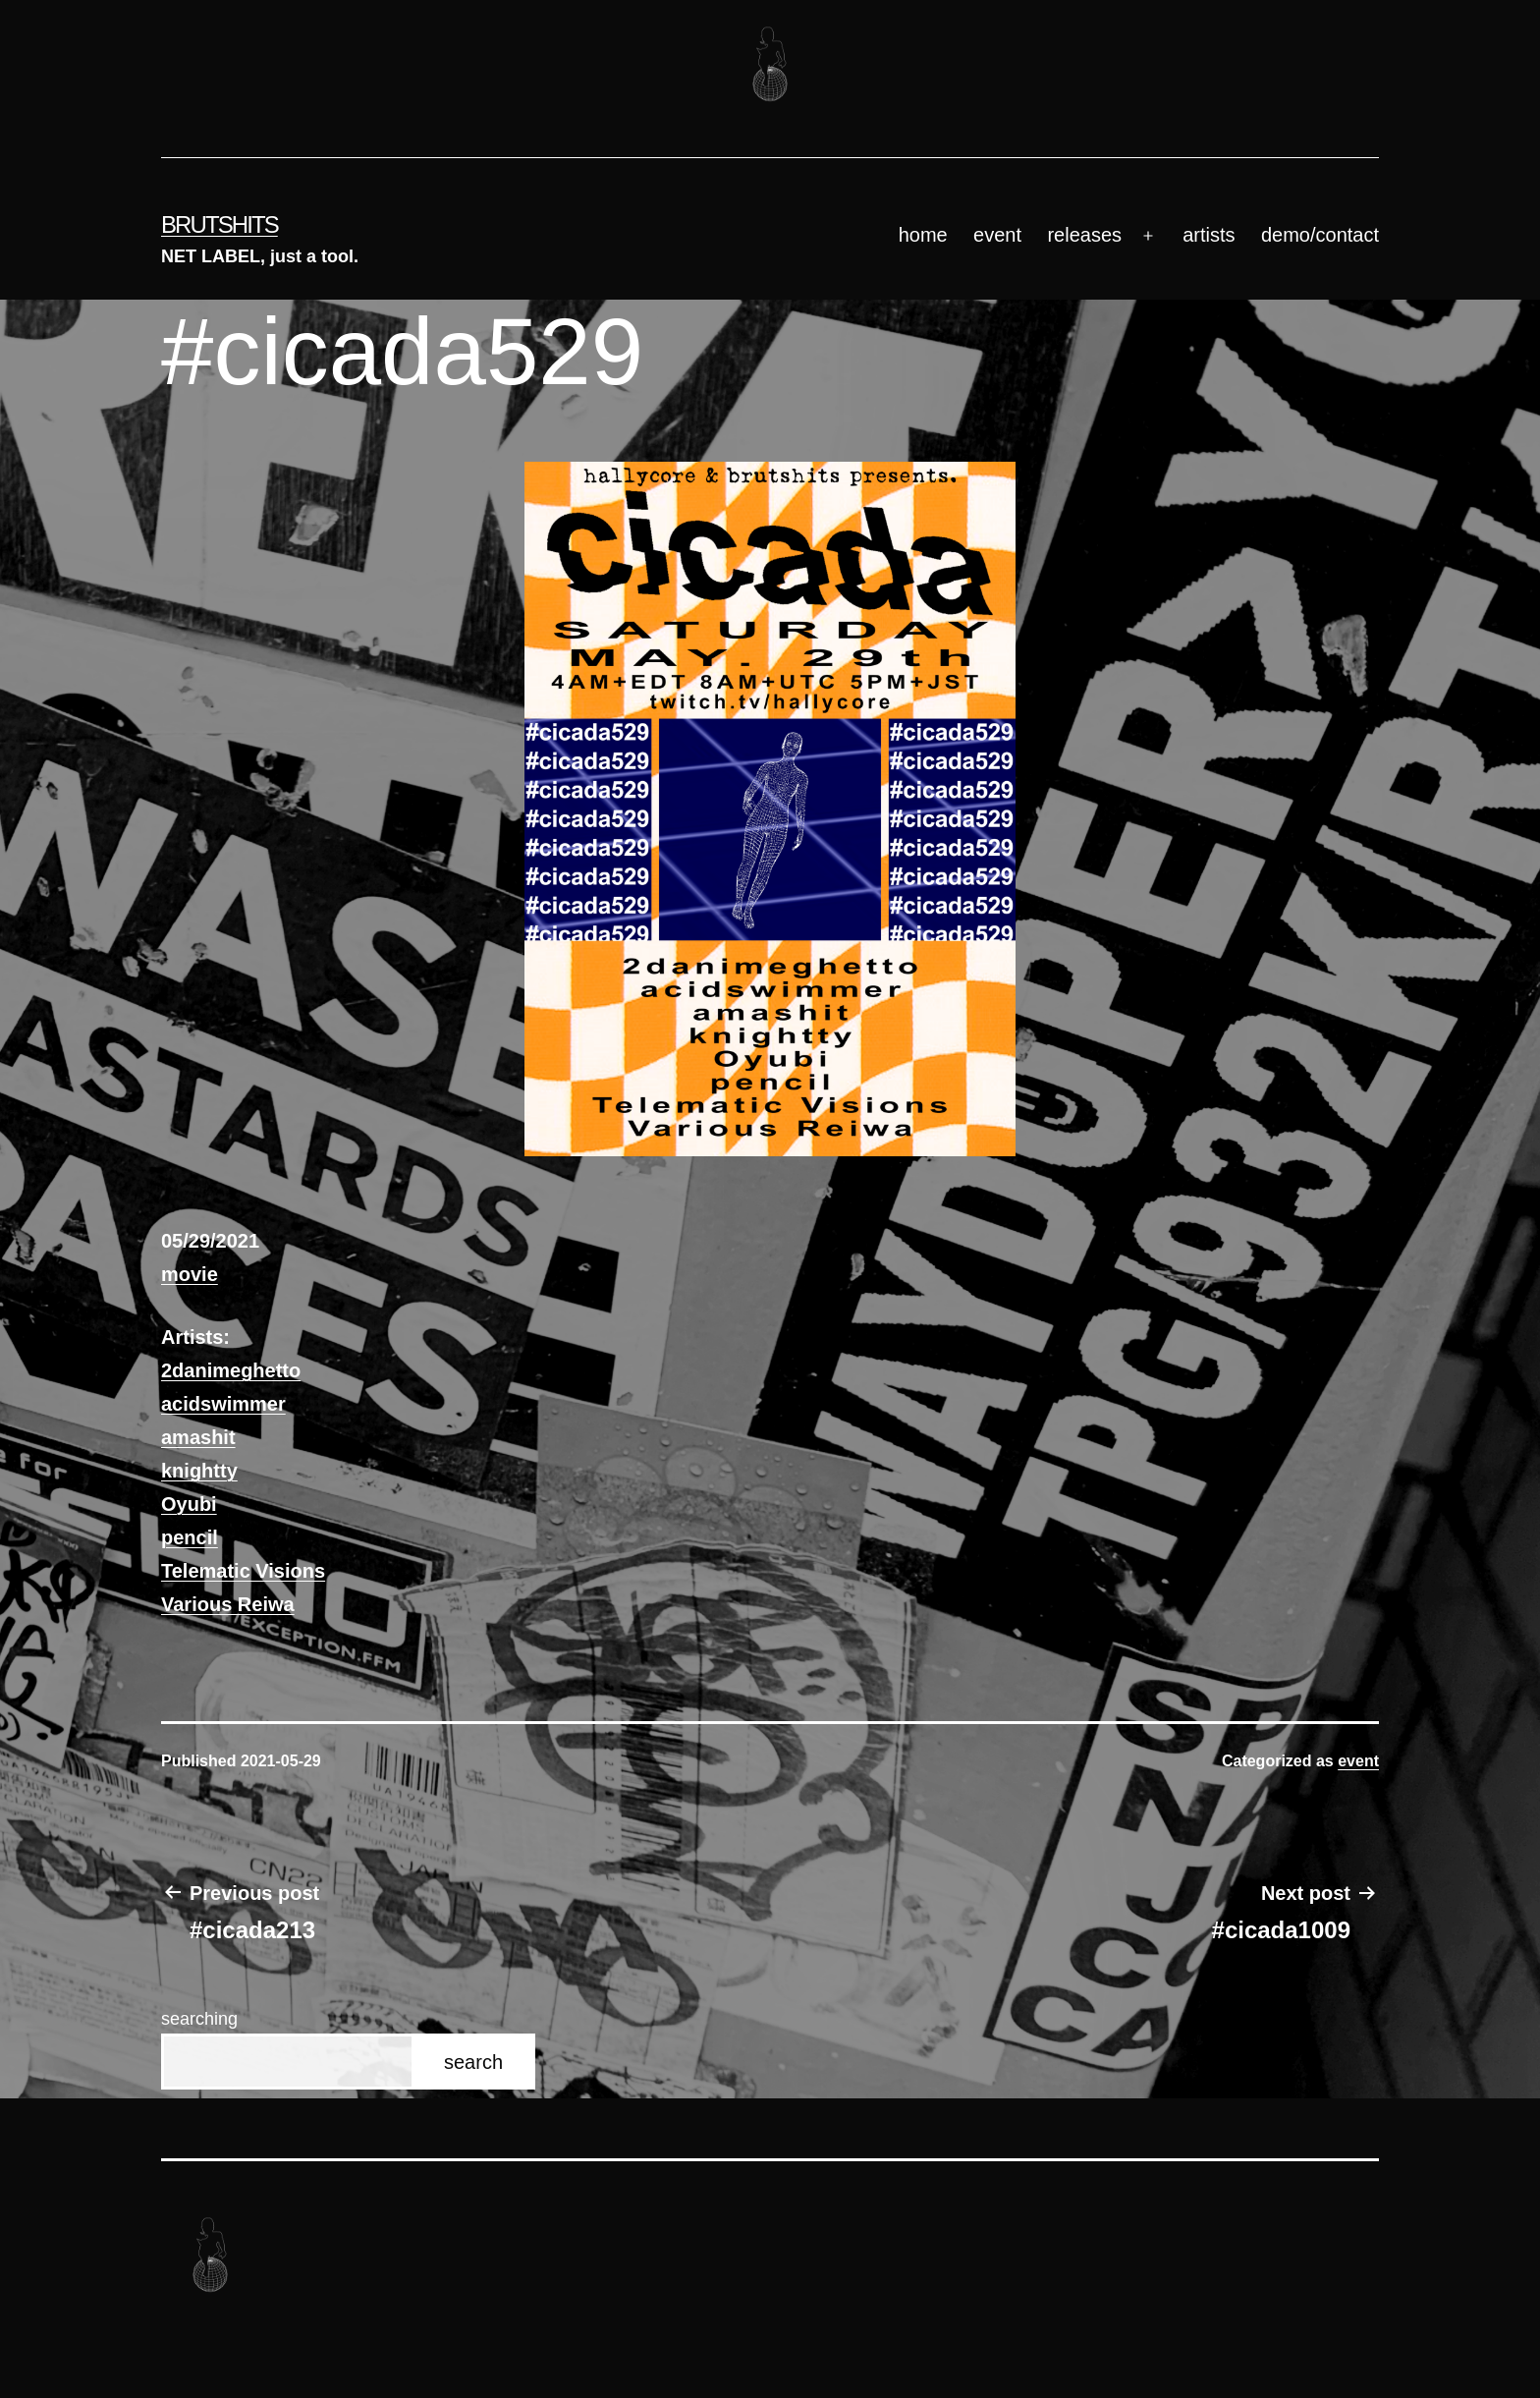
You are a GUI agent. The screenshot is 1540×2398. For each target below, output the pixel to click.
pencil (189, 1537)
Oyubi (189, 1504)
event (997, 235)
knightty (199, 1470)
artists (1208, 235)
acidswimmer (223, 1404)
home (923, 235)
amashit (198, 1437)
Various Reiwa (228, 1604)
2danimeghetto (231, 1370)
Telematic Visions (243, 1571)
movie (189, 1274)
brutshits (219, 224)
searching (199, 2019)
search (473, 2062)
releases (1084, 235)
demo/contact (1320, 235)
